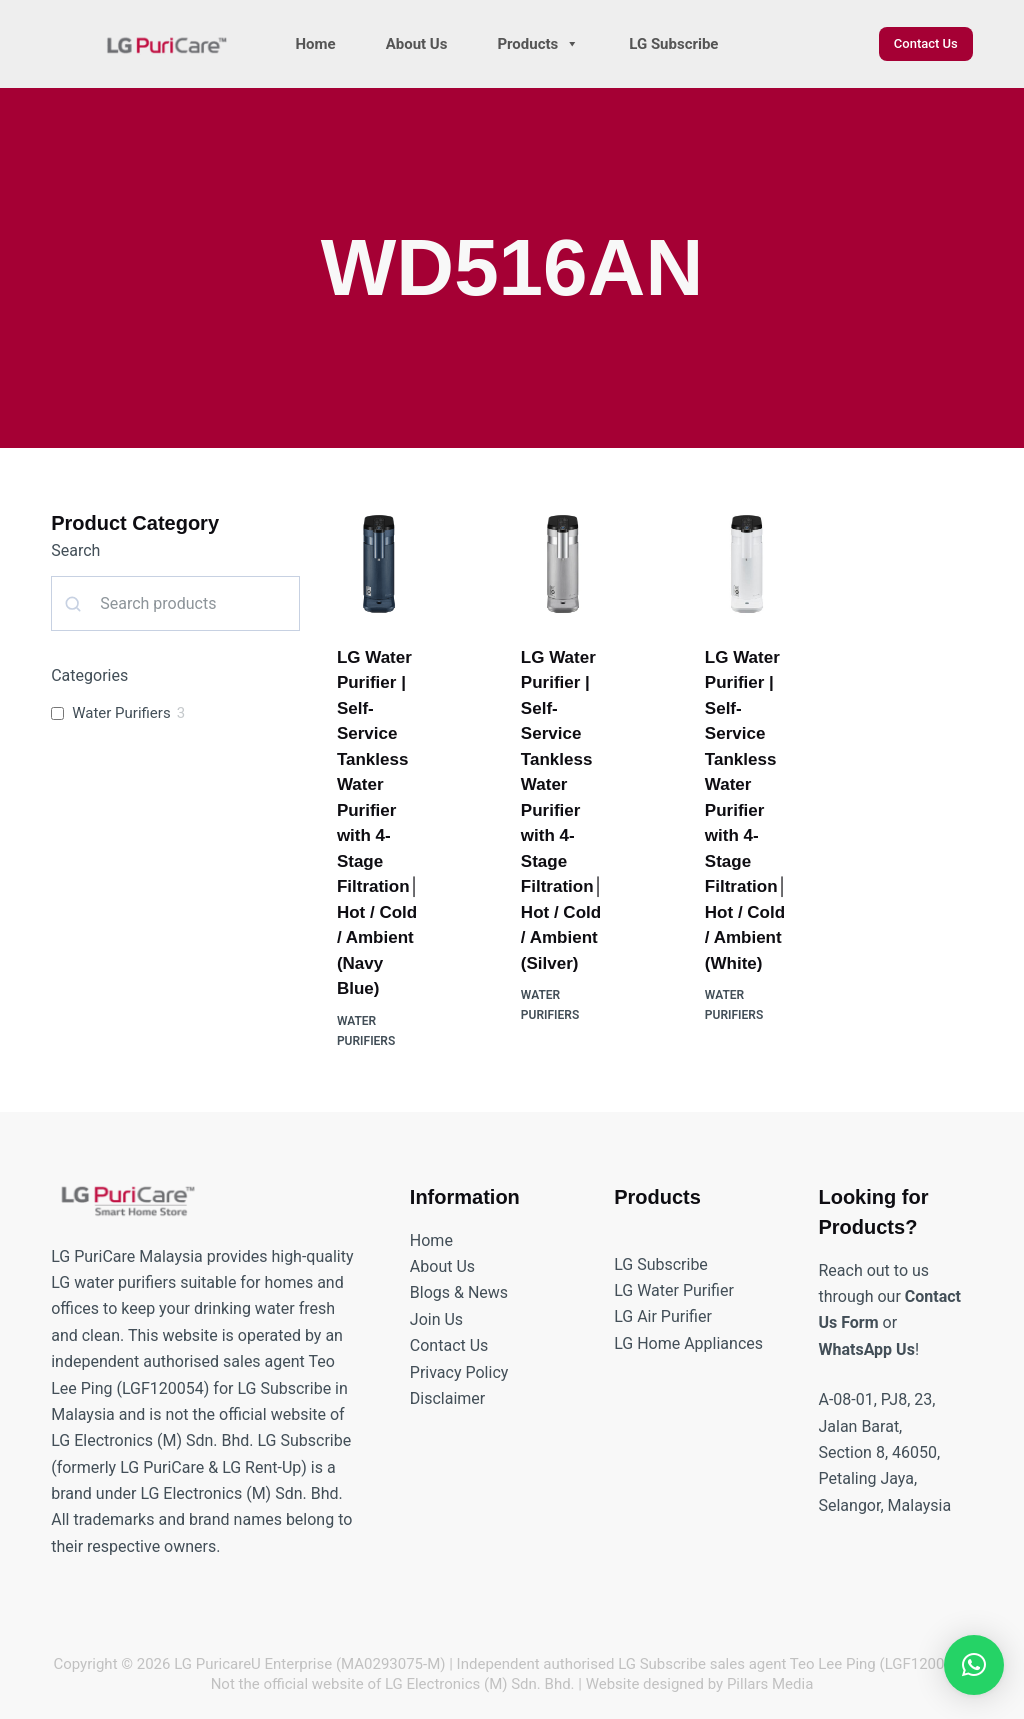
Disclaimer (447, 1398)
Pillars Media (770, 1684)
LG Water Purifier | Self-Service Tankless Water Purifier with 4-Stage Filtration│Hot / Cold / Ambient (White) (746, 810)
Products (538, 44)
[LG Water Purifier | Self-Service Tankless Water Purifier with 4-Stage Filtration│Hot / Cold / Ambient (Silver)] (563, 564)
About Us (417, 44)
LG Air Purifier (663, 1316)
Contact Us (926, 43)
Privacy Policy (459, 1372)
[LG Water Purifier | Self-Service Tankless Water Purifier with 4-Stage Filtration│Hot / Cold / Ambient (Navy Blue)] (379, 564)
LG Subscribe (673, 44)
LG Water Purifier (674, 1290)
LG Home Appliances (688, 1343)
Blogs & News (459, 1292)
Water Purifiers (121, 713)
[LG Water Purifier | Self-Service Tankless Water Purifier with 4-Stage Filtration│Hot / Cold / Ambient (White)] (747, 564)
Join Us (436, 1319)
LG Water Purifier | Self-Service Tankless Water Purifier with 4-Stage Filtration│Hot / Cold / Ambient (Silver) (562, 810)
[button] (974, 1665)
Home (316, 44)
